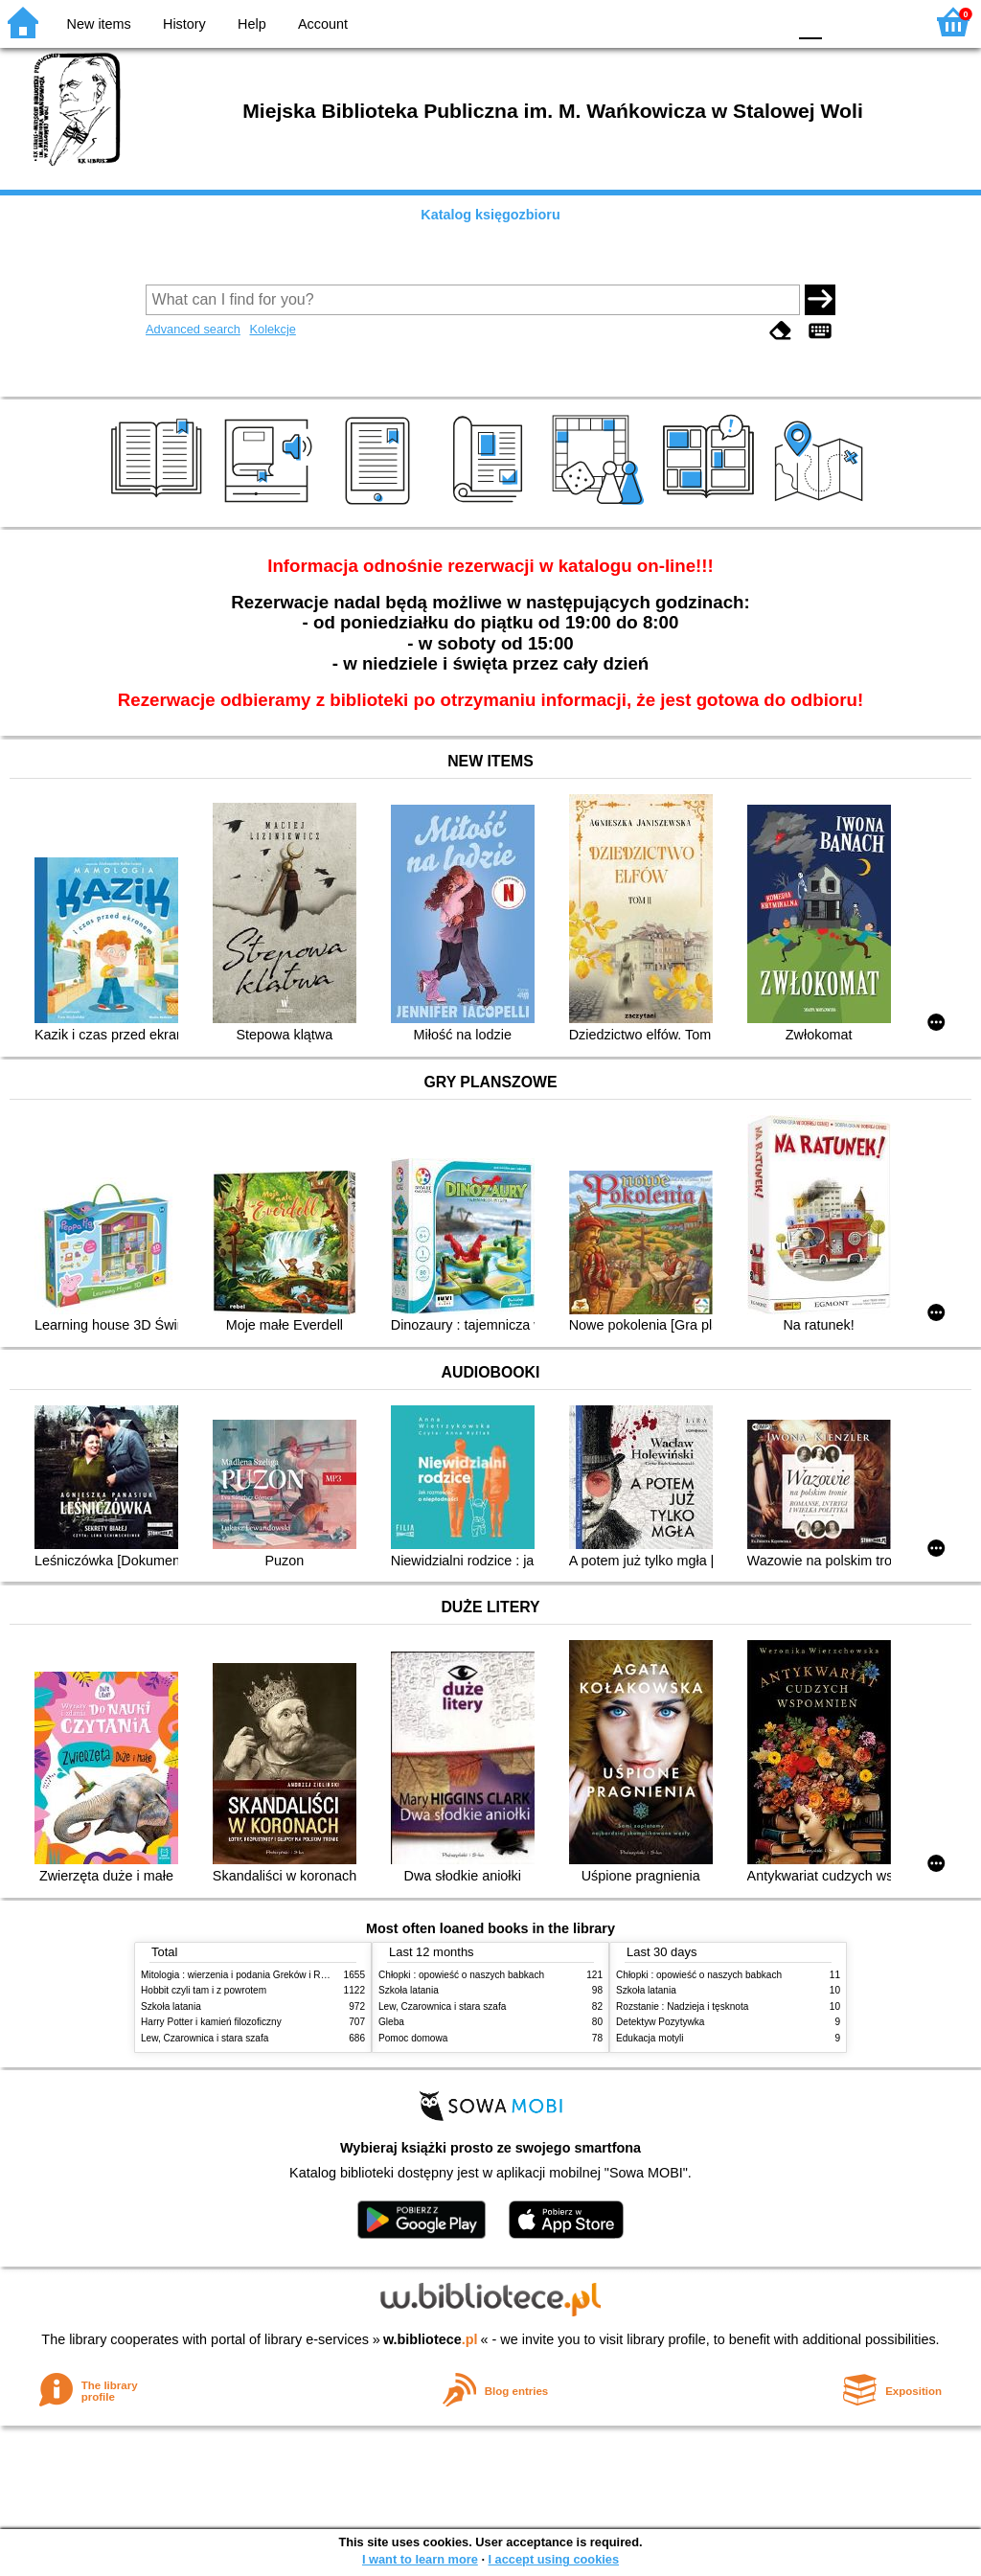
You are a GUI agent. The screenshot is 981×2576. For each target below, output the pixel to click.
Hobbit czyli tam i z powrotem (203, 1990)
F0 (810, 21)
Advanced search (193, 329)
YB (727, 21)
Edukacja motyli (650, 2038)
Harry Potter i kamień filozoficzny (211, 2022)
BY (766, 21)
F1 (843, 21)
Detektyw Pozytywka (660, 2022)
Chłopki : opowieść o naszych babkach (461, 1975)
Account (323, 24)
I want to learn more (420, 2559)
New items (99, 24)
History (184, 24)
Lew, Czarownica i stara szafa (204, 2038)
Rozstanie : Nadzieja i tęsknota (682, 2006)
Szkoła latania (171, 2006)
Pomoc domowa (412, 2038)
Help (252, 24)
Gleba (391, 2022)
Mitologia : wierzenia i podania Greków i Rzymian (246, 1975)
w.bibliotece (430, 2339)
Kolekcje (272, 329)
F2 (887, 21)
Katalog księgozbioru (490, 214)
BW (688, 21)
